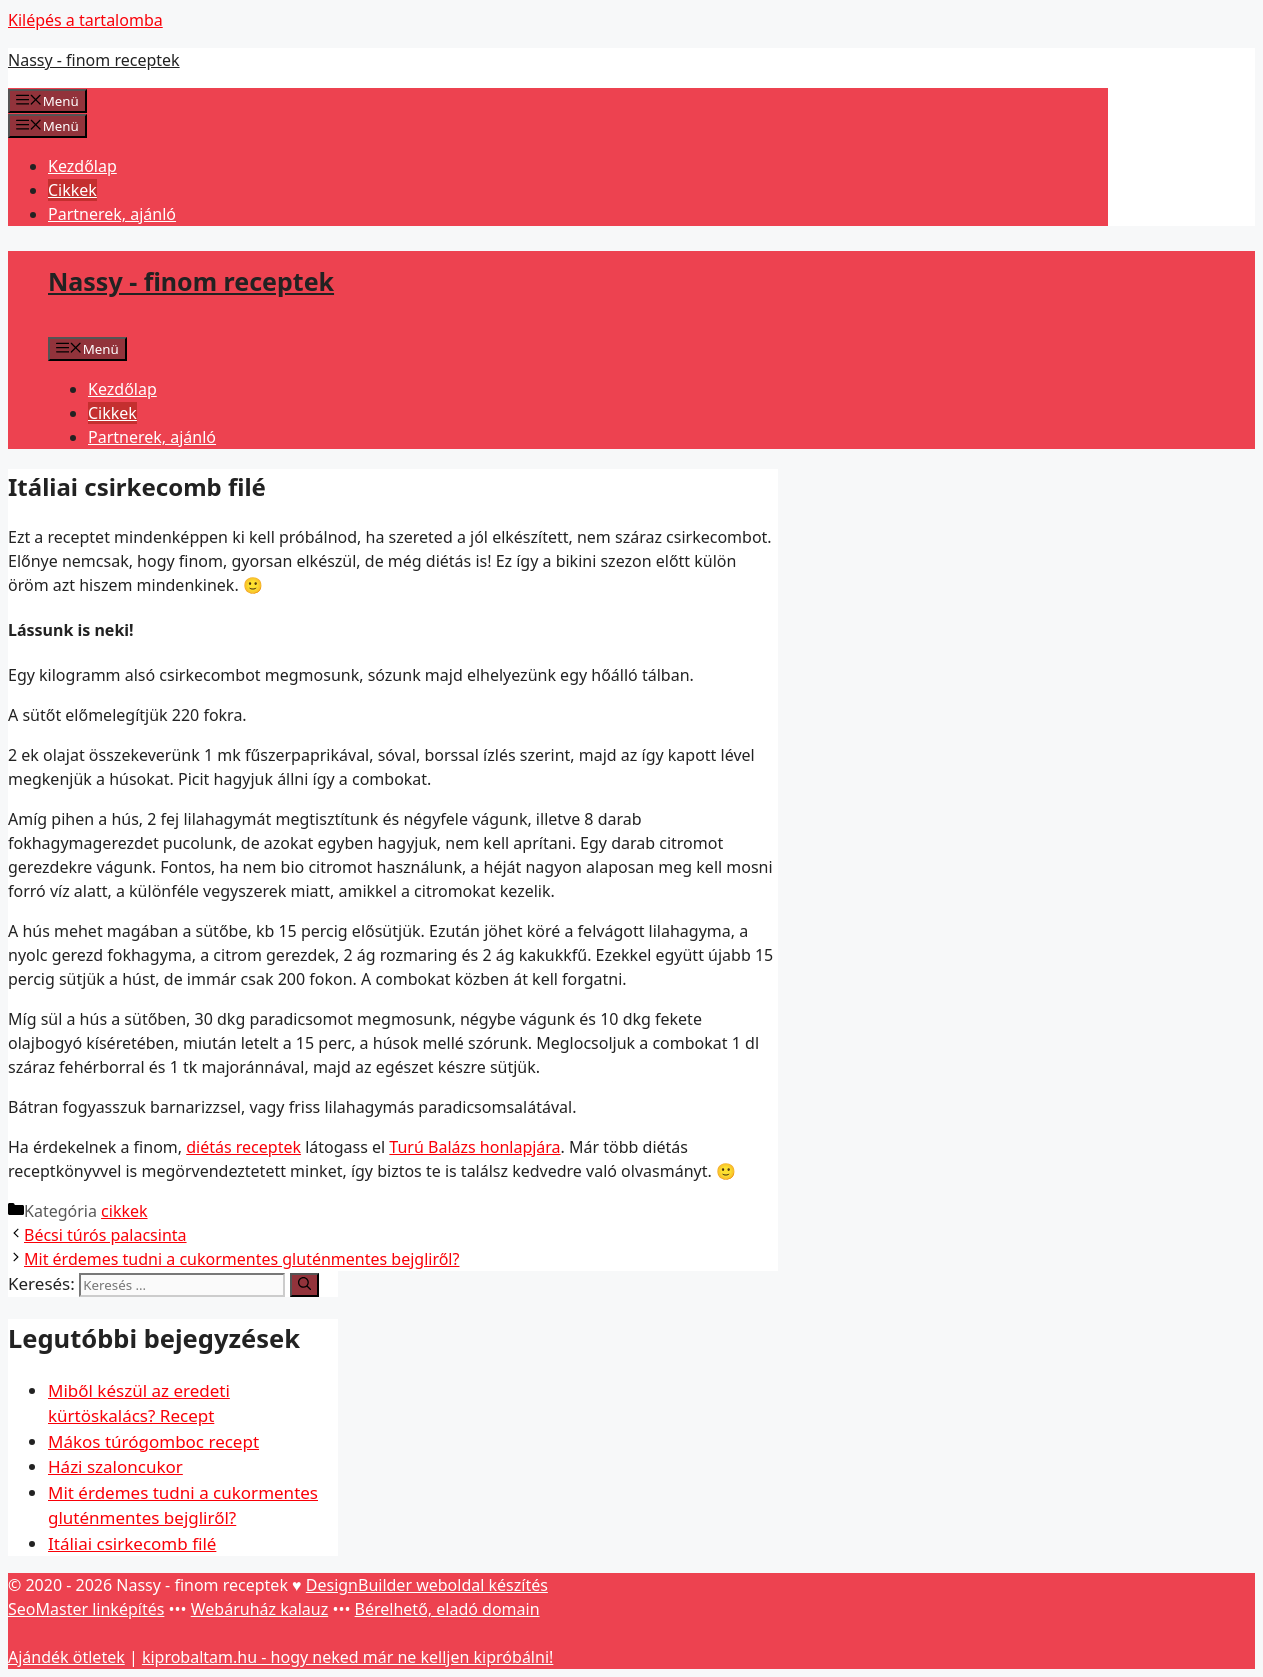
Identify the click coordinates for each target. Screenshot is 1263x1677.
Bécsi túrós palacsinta (105, 1235)
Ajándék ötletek (66, 1657)
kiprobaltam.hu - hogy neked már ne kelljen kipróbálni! (347, 1657)
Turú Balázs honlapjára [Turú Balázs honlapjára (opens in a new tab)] (474, 1147)
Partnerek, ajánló (112, 214)
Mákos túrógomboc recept (153, 1441)
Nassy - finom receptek (94, 60)
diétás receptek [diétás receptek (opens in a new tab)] (243, 1147)
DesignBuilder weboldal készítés (427, 1585)
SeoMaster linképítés (86, 1609)
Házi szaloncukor (115, 1466)
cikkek (124, 1211)
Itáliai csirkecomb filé (132, 1543)
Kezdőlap (82, 166)
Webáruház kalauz (259, 1609)
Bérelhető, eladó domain (447, 1609)
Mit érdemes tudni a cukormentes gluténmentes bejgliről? (241, 1259)
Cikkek (72, 190)
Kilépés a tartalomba (85, 20)
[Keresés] (304, 1285)
